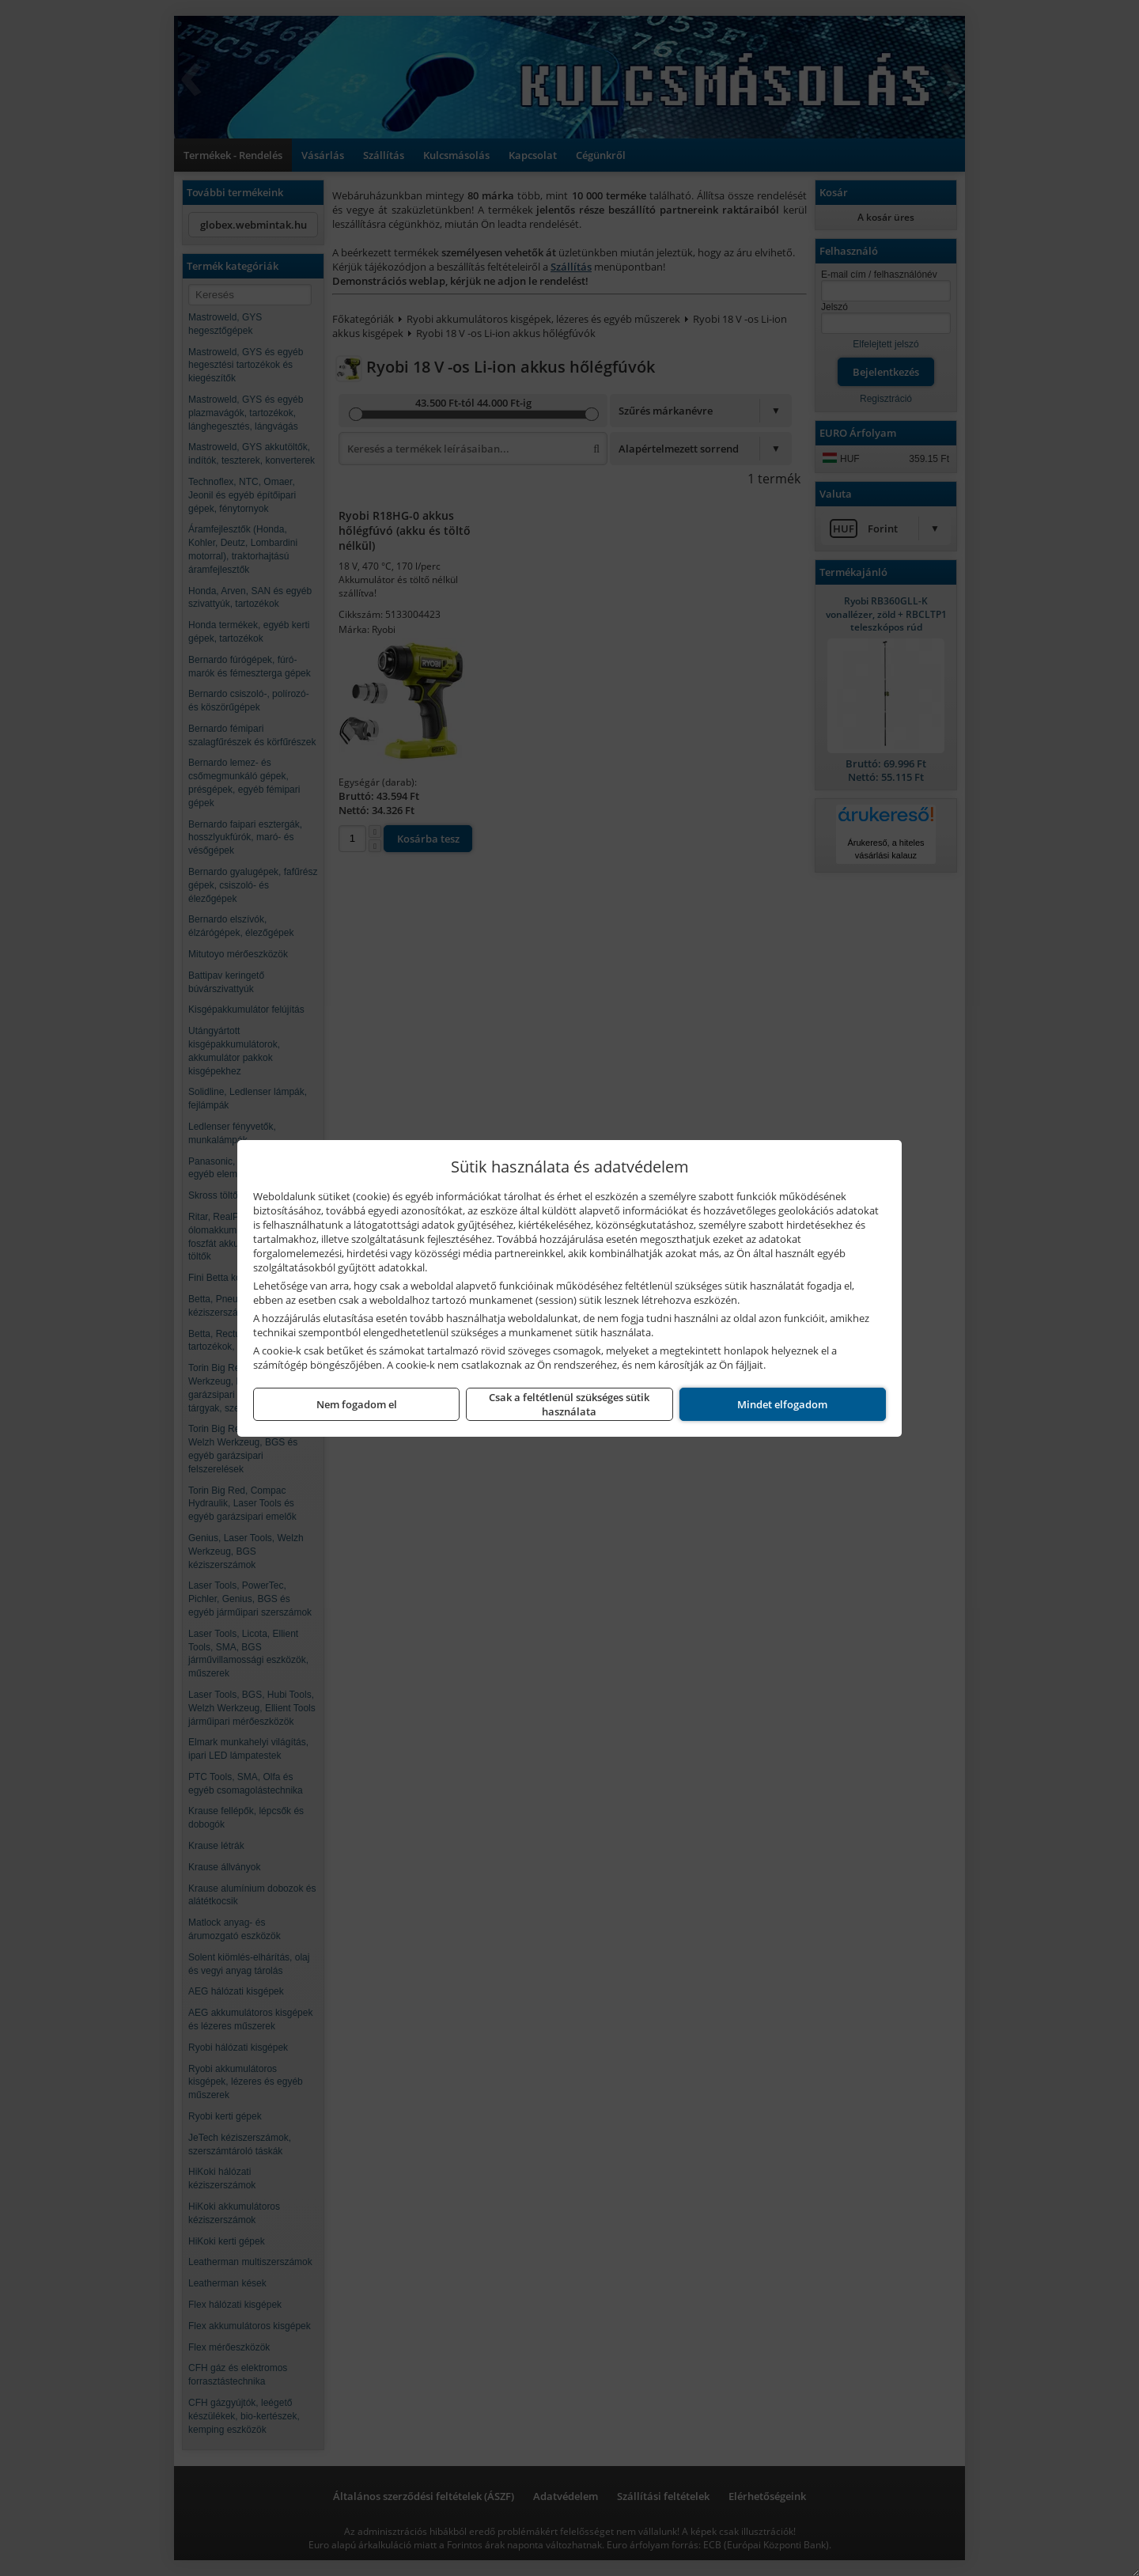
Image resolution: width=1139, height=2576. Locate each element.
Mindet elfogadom (782, 1404)
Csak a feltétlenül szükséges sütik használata (569, 1404)
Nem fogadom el (356, 1404)
